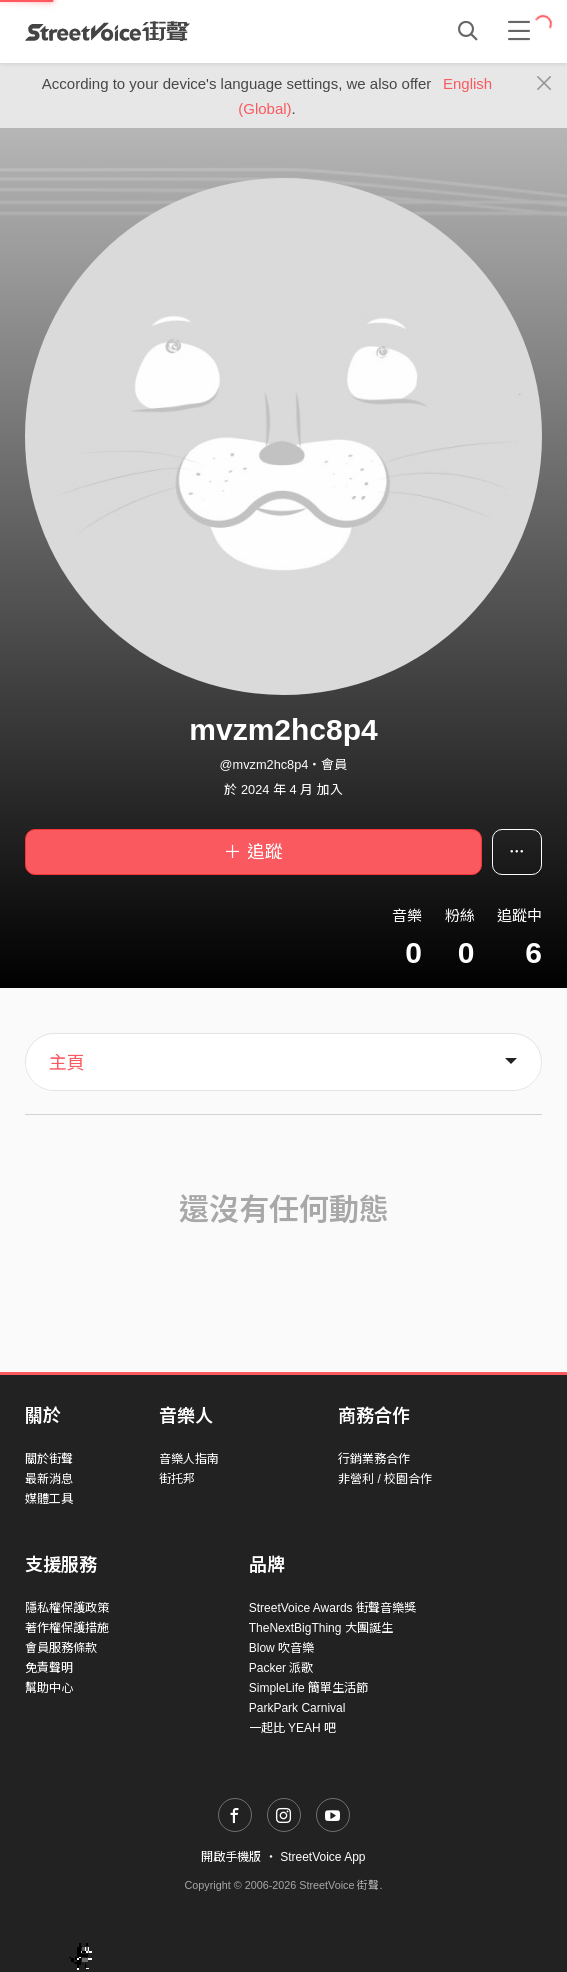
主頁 (67, 1063)
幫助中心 (49, 1688)
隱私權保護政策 (67, 1608)
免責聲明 (49, 1668)
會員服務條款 (61, 1648)
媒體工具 (49, 1499)
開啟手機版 (231, 1857)
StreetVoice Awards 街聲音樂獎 (332, 1608)
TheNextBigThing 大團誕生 (321, 1628)
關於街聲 (49, 1459)
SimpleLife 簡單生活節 (308, 1688)
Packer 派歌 (281, 1668)
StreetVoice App (322, 1857)
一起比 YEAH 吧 (292, 1728)
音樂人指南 (189, 1459)
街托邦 (177, 1479)
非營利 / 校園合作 (385, 1479)
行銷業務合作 (374, 1459)
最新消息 (49, 1479)
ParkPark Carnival (297, 1708)
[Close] (544, 84)
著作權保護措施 (67, 1628)
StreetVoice (107, 31)
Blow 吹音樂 (281, 1648)
